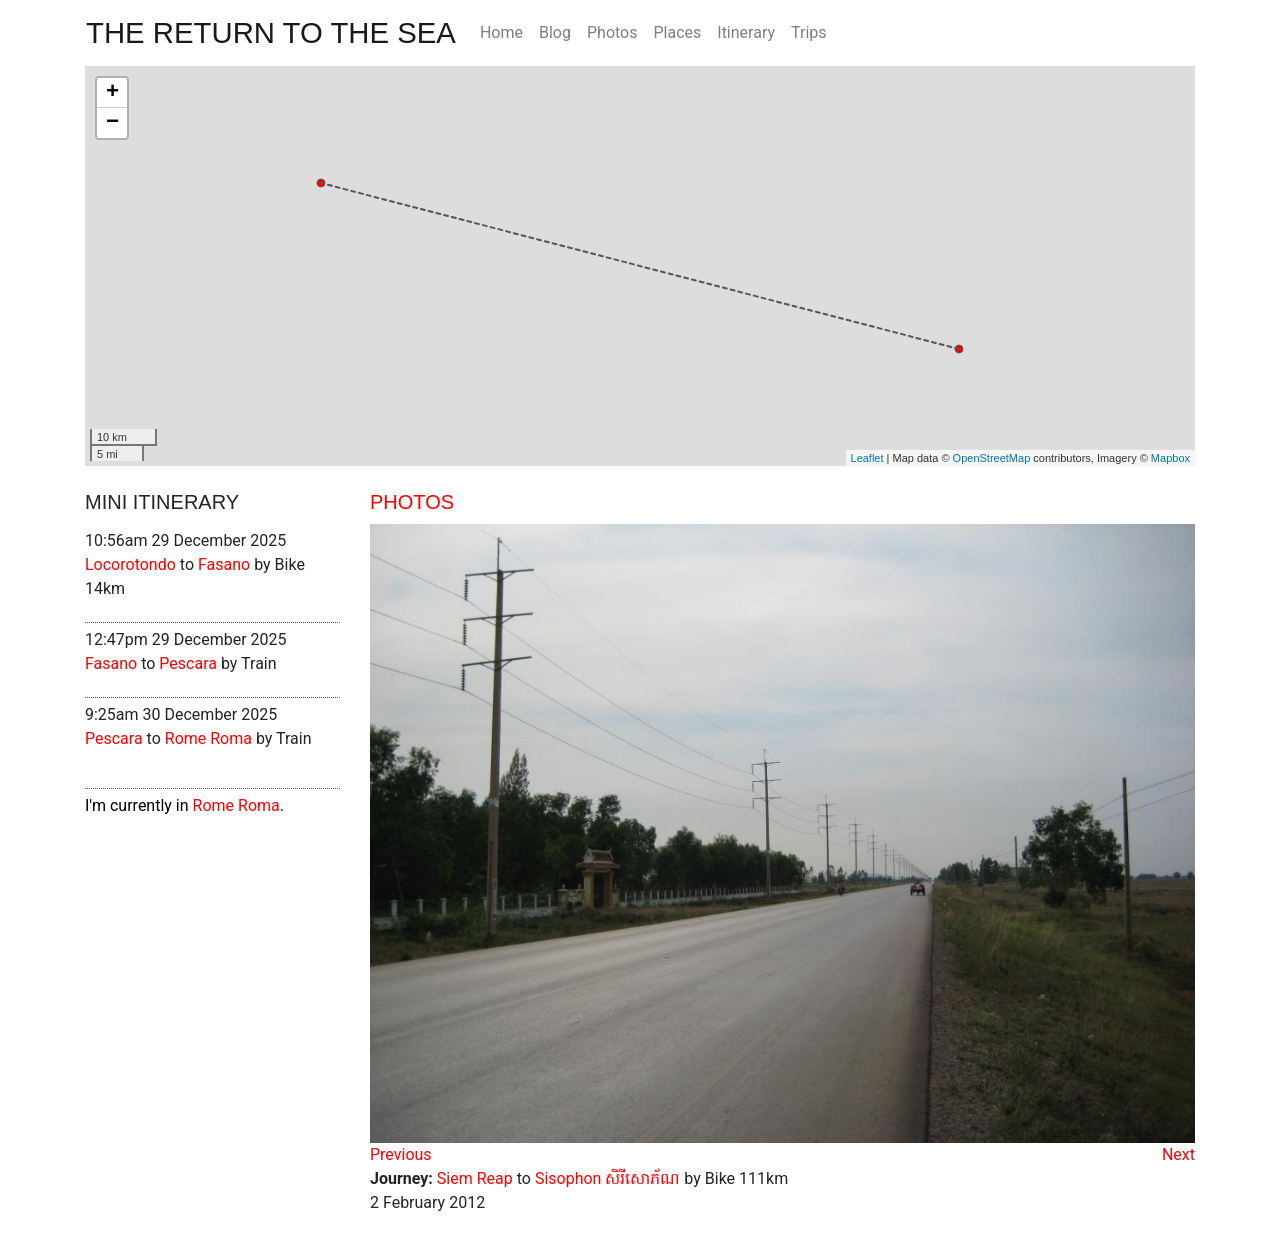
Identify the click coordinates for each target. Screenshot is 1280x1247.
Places (677, 32)
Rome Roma (208, 738)
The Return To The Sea (271, 32)
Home (501, 32)
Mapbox (1170, 458)
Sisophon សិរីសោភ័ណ (608, 1178)
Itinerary (746, 32)
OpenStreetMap (992, 458)
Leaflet (867, 458)
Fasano (224, 564)
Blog (555, 32)
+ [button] (112, 93)
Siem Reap (475, 1178)
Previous (401, 1154)
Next (1178, 1154)
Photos (612, 32)
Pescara (188, 663)
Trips (809, 32)
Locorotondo (130, 564)
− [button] (112, 123)
